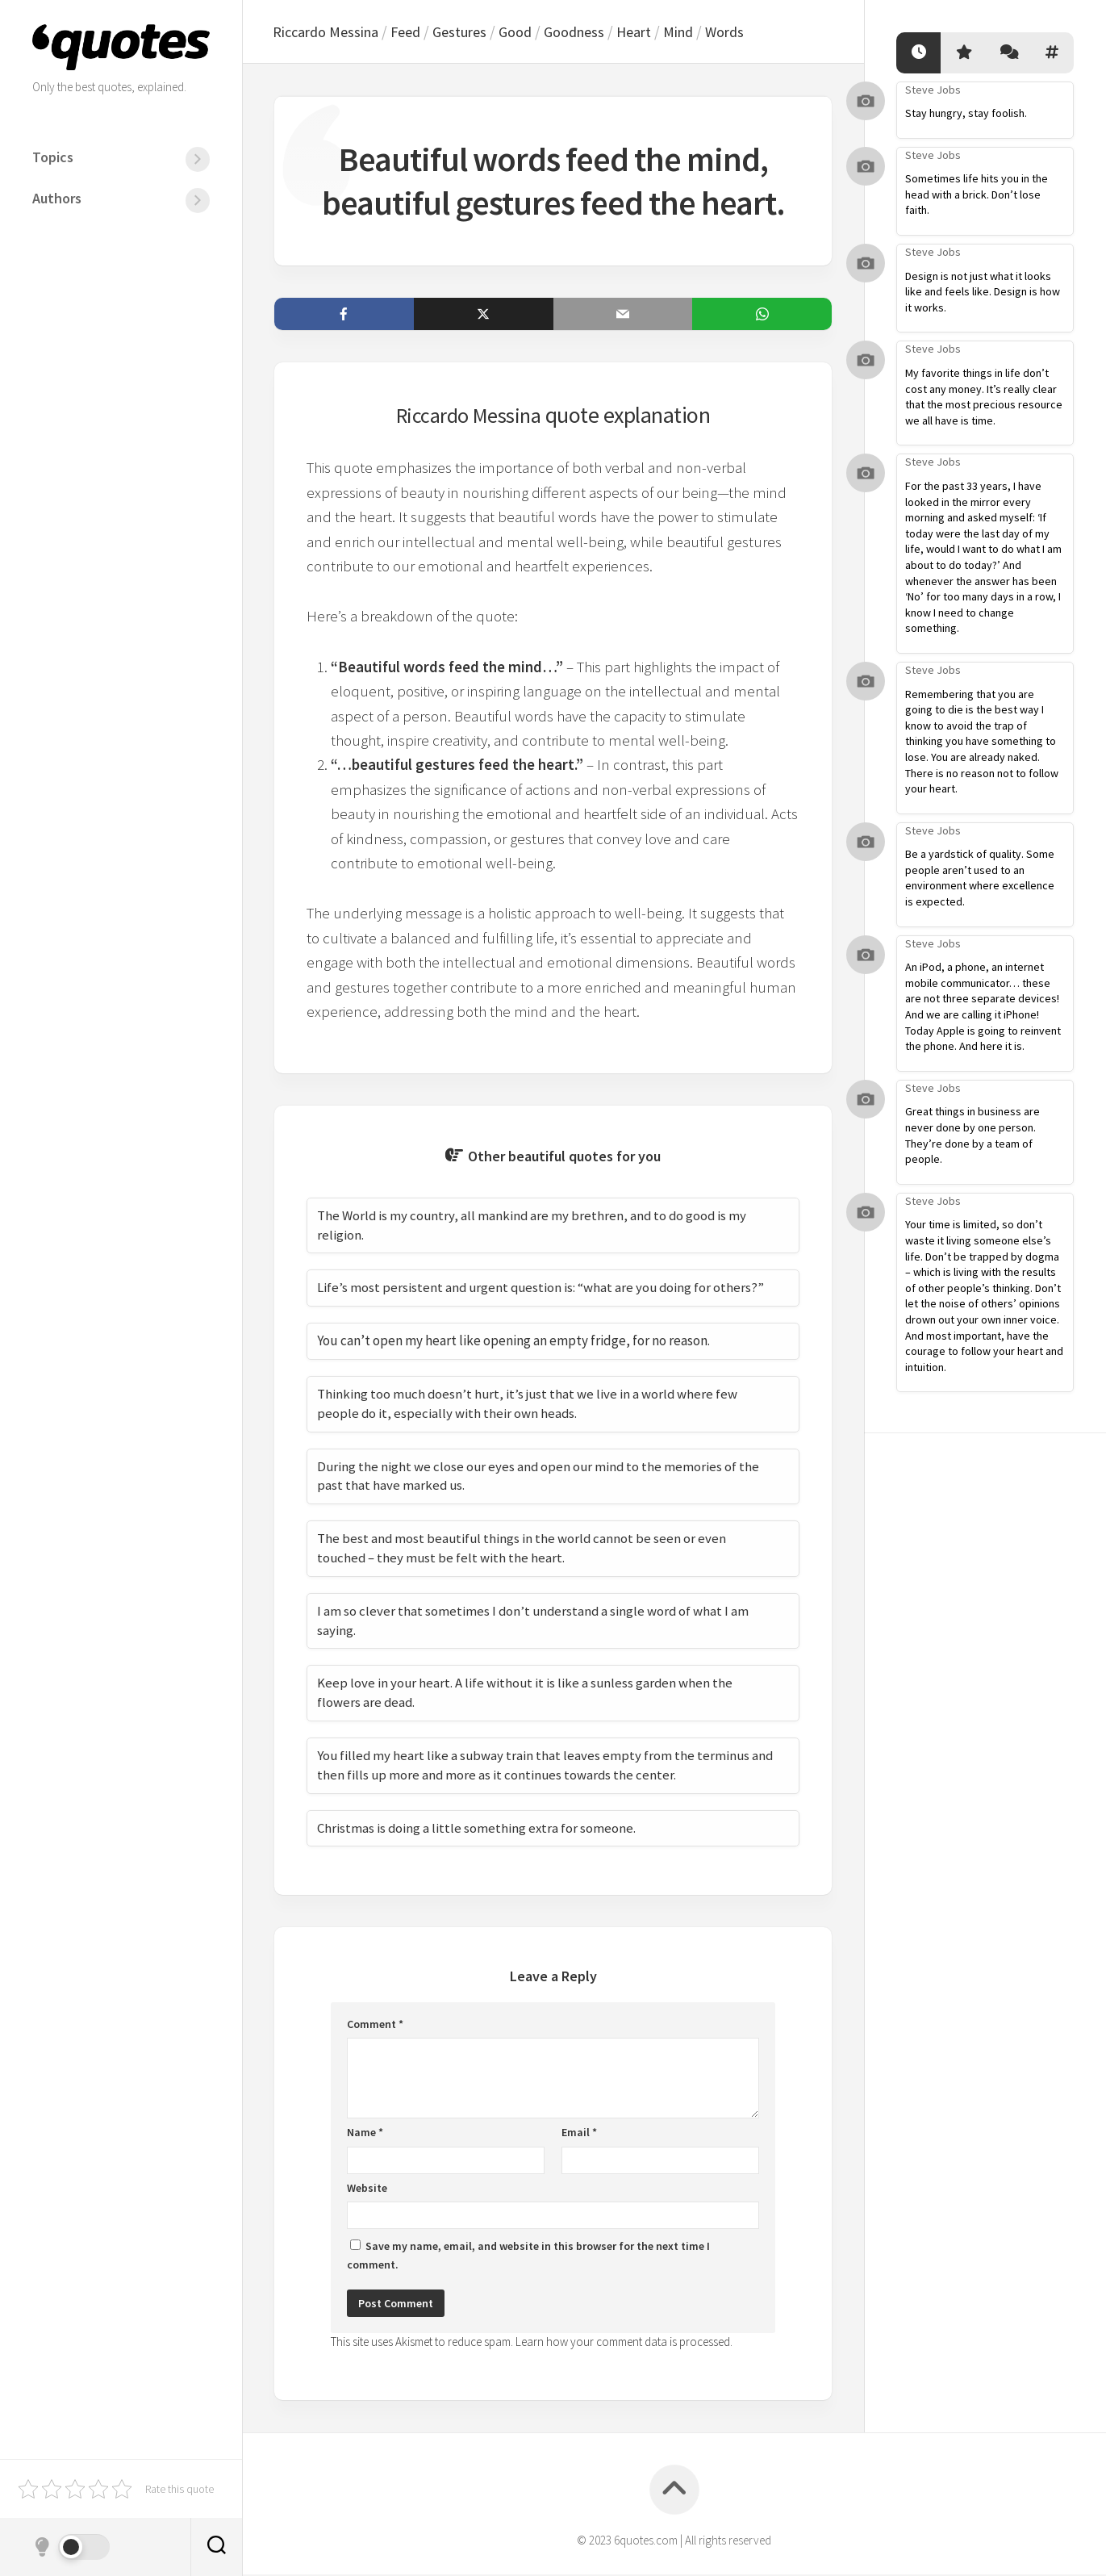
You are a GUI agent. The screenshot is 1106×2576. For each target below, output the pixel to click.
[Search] (216, 2547)
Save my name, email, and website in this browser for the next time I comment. (528, 2256)
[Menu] (198, 159)
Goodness (592, 32)
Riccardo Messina (330, 32)
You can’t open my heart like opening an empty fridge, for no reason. (513, 1342)
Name (365, 2133)
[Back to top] (674, 2491)
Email (579, 2133)
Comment (375, 2025)
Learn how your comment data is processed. (623, 2343)
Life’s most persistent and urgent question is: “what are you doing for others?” (543, 1289)
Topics (52, 157)
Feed (414, 32)
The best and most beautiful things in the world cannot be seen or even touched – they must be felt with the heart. (523, 1549)
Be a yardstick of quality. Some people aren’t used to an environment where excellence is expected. (979, 878)
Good (530, 32)
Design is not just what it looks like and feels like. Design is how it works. (982, 292)
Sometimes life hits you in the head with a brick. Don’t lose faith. (976, 194)
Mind (702, 32)
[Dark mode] (71, 2547)
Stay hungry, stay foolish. (966, 113)
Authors (56, 198)
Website (367, 2189)
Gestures (472, 32)
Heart (655, 32)
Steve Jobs (933, 89)
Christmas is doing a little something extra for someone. (477, 1829)
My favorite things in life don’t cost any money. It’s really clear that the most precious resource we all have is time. (983, 397)
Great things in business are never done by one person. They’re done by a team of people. (972, 1135)
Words (750, 32)
